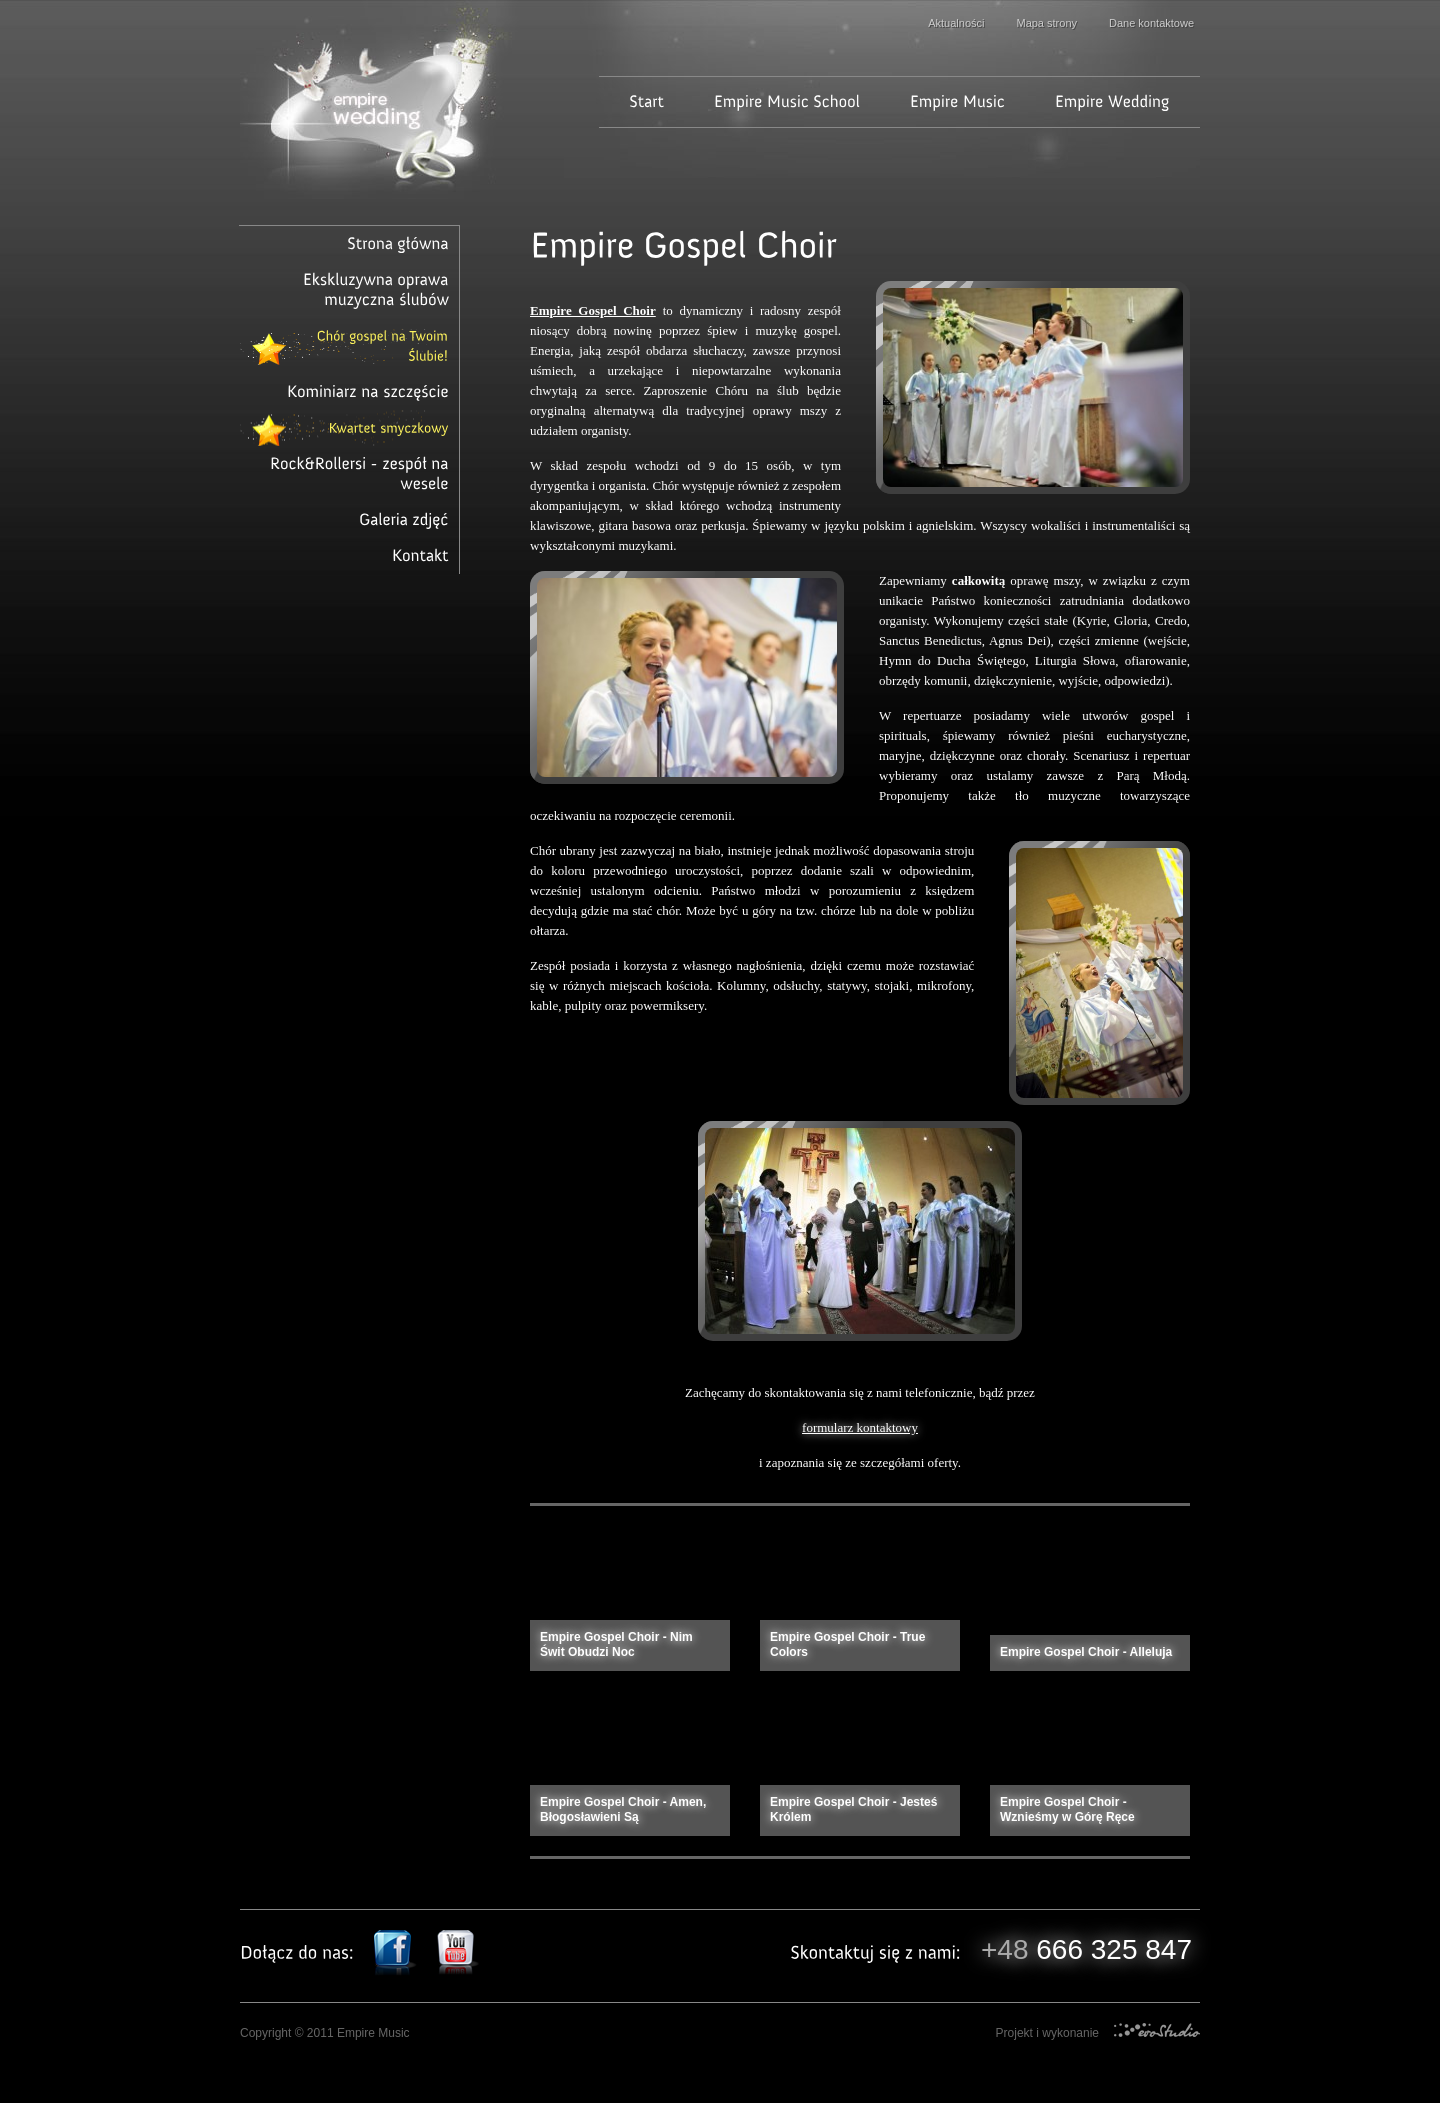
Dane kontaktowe (1151, 23)
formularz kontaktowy (860, 1427)
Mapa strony (1046, 23)
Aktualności (956, 23)
